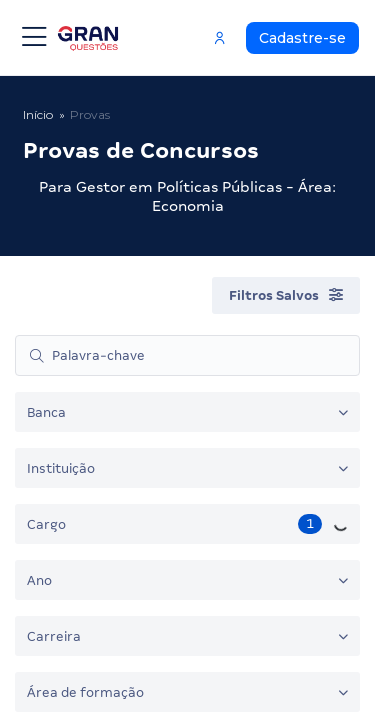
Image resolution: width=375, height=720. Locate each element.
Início (38, 114)
